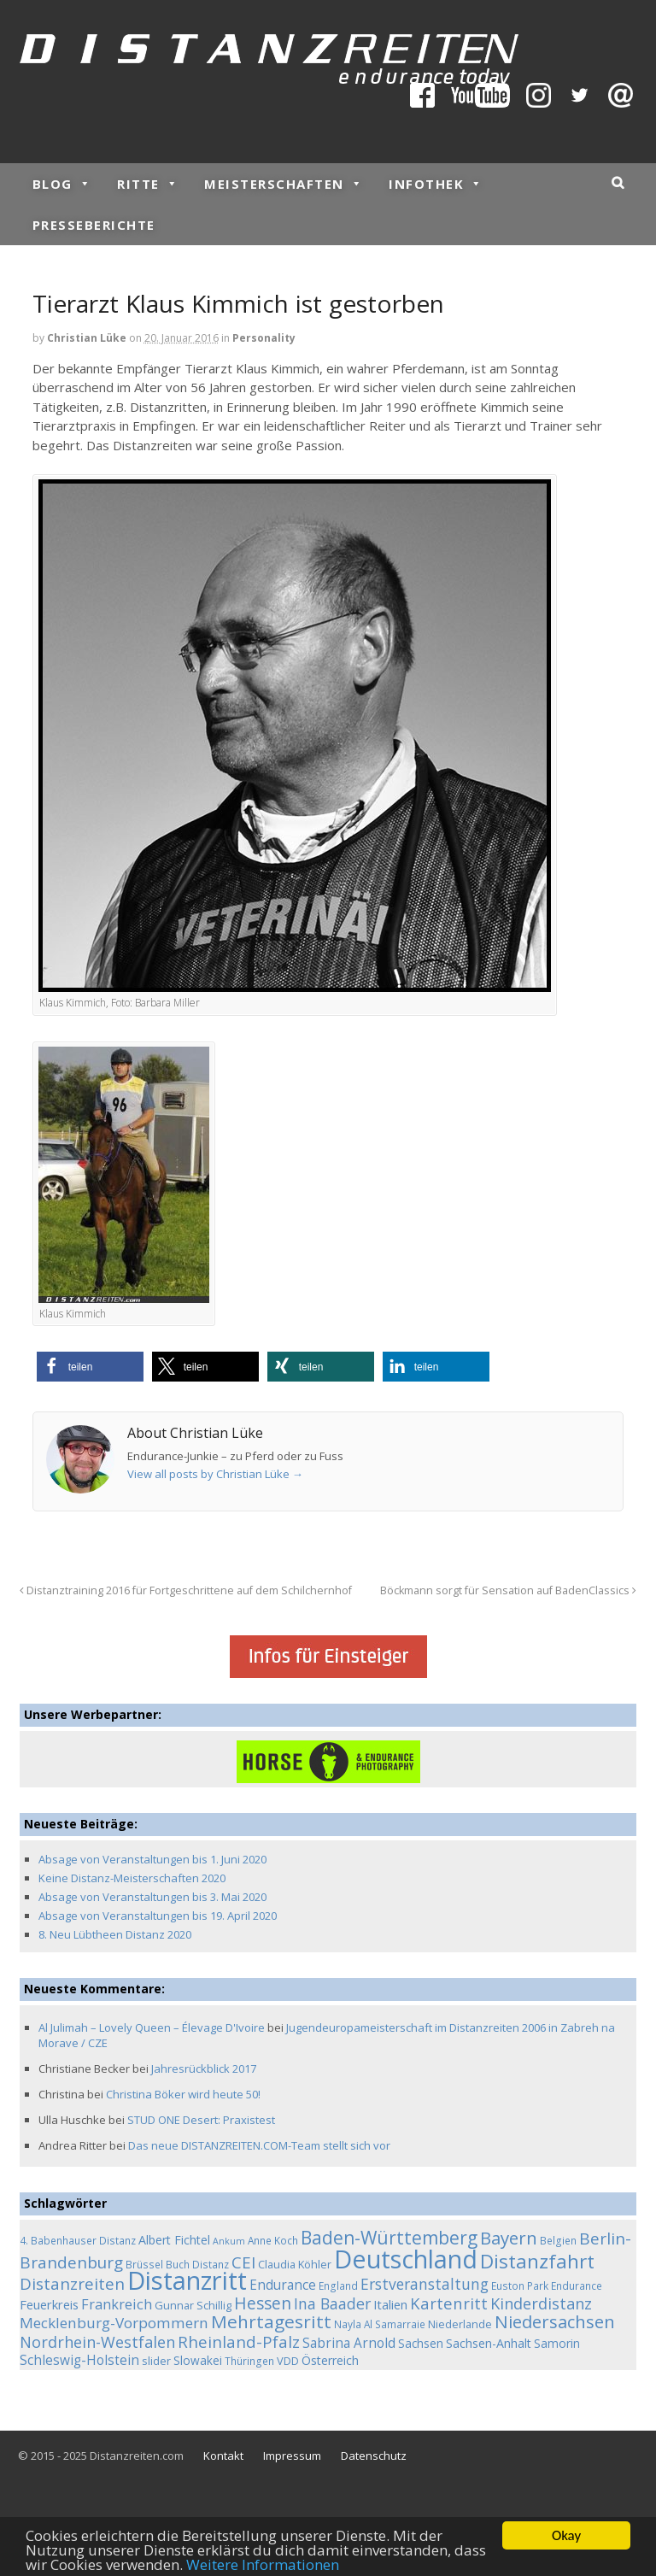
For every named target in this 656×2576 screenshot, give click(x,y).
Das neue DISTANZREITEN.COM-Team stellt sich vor (259, 2145)
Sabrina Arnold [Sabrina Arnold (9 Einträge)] (348, 2343)
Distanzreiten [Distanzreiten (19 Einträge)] (72, 2284)
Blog (62, 183)
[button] (90, 1367)
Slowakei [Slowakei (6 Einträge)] (197, 2360)
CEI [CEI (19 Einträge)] (243, 2262)
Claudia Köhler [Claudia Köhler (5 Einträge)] (294, 2264)
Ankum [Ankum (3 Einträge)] (229, 2241)
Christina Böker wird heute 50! (183, 2094)
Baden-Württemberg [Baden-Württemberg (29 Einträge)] (389, 2237)
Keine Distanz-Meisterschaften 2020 (132, 1878)
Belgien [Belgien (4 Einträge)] (558, 2240)
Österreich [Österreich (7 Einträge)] (330, 2360)
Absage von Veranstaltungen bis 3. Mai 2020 (152, 1896)
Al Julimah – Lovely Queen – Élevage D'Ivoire (151, 2027)
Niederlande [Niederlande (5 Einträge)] (460, 2324)
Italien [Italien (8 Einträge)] (390, 2304)
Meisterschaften (283, 183)
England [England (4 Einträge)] (338, 2285)
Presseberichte (93, 224)
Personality (264, 338)
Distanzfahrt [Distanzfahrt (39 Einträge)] (537, 2261)
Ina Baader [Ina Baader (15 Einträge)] (332, 2303)
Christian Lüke (86, 338)
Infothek (436, 183)
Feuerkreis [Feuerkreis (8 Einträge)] (49, 2304)
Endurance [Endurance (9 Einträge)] (282, 2285)
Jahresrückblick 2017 (203, 2068)
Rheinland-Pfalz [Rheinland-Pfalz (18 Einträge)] (239, 2341)
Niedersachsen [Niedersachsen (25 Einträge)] (555, 2321)
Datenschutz (374, 2455)
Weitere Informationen (262, 2565)
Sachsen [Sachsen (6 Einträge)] (420, 2343)
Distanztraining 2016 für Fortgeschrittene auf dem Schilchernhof (186, 1590)
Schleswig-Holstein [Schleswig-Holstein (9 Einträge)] (79, 2360)
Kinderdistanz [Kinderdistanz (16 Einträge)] (541, 2303)
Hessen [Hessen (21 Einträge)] (262, 2303)
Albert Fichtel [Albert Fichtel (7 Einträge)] (174, 2240)
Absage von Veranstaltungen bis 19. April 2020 (157, 1915)
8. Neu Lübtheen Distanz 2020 (114, 1934)
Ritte (148, 183)
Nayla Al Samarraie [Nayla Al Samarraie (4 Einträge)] (379, 2324)
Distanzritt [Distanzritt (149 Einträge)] (187, 2280)
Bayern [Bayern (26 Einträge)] (508, 2238)
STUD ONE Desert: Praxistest (201, 2119)
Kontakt (223, 2455)
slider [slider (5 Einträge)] (156, 2360)
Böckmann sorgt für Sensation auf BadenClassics (508, 1590)
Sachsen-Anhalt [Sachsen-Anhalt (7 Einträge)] (488, 2343)
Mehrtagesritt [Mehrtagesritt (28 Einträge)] (271, 2321)
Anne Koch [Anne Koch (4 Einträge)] (273, 2240)
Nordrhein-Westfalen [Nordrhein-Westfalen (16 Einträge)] (97, 2342)
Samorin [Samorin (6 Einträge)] (557, 2343)
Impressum (292, 2455)
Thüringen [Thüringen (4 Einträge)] (249, 2361)
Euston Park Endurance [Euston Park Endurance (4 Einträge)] (546, 2285)
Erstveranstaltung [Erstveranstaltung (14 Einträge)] (424, 2284)
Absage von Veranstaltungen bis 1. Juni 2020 (152, 1859)
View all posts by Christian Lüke (215, 1474)
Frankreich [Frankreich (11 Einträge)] (116, 2304)
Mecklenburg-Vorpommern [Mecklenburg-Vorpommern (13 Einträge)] (114, 2322)
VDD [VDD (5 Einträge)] (288, 2360)
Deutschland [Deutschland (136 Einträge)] (405, 2258)
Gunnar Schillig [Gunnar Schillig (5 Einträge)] (193, 2305)
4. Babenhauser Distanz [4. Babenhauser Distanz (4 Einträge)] (78, 2240)
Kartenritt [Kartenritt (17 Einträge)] (449, 2303)
